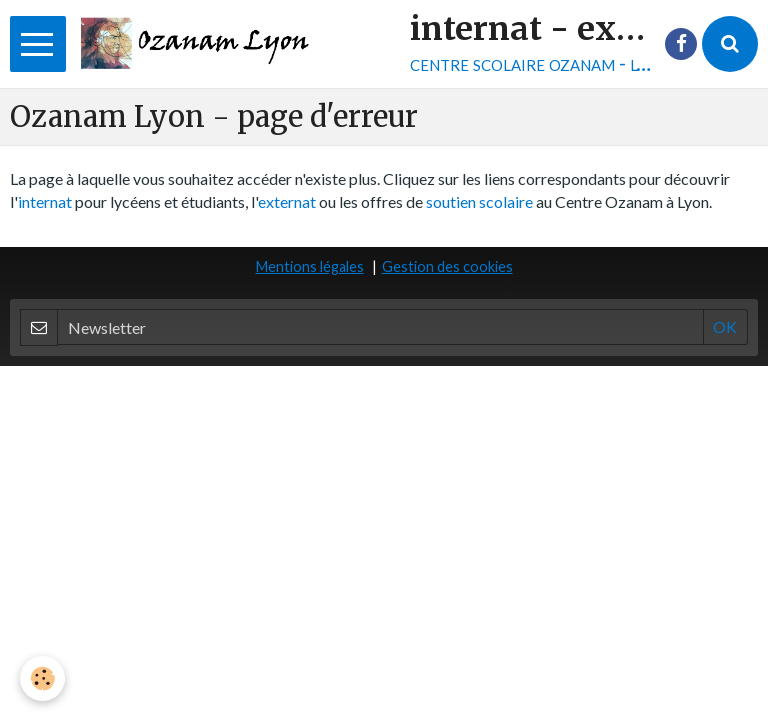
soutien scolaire (479, 201)
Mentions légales (310, 266)
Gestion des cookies (447, 266)
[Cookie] (42, 678)
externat (287, 201)
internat (45, 201)
